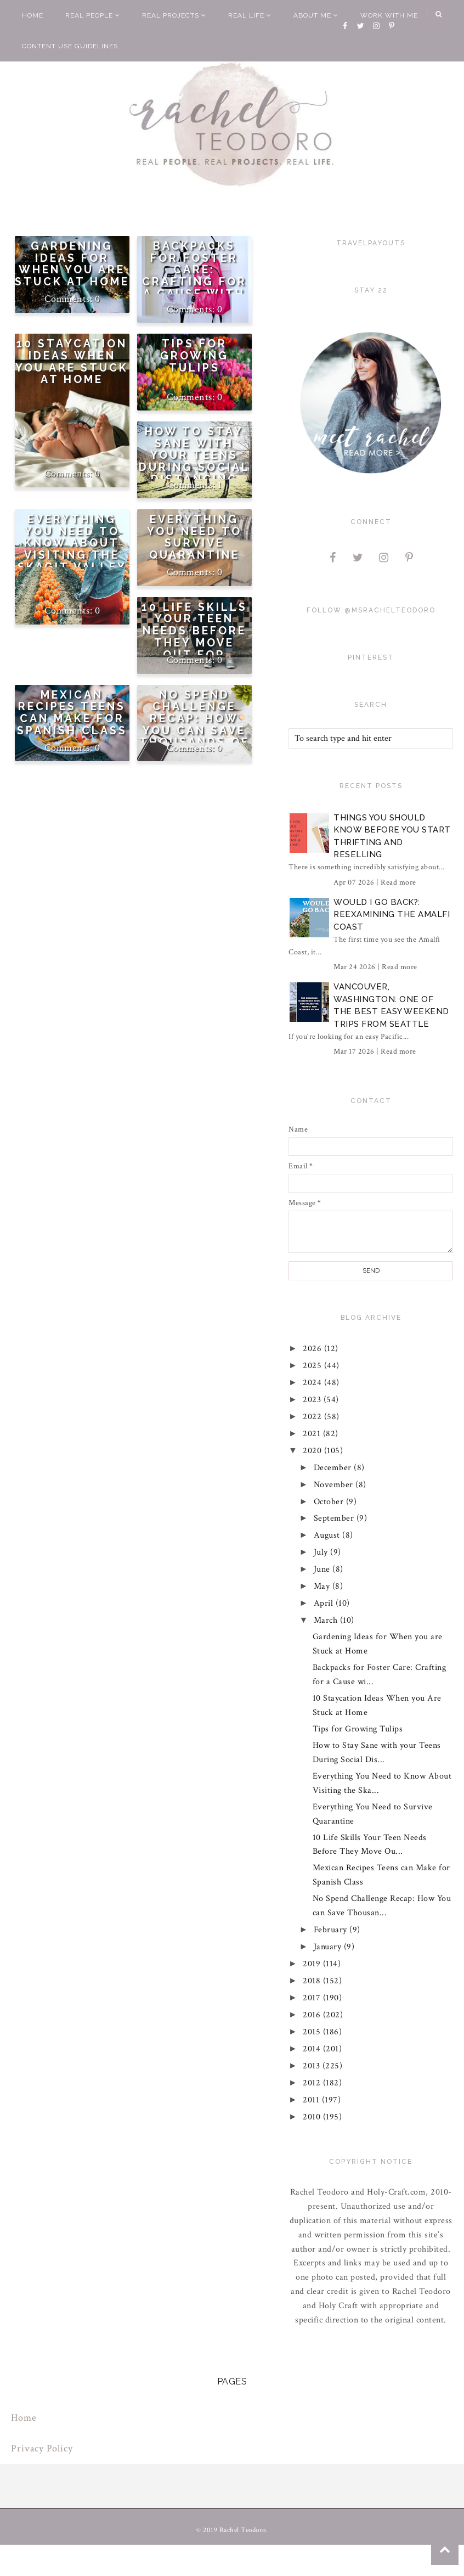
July (322, 1552)
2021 (313, 1433)
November (335, 1485)
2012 (313, 2083)
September (335, 1518)
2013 (313, 2066)
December (334, 1467)
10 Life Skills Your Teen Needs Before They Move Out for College (194, 637)
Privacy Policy (42, 2448)
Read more (398, 882)
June (323, 1569)
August (328, 1535)
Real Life (249, 15)
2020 (314, 1450)
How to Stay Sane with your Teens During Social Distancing (194, 455)
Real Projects (174, 15)
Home (32, 15)
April (325, 1603)
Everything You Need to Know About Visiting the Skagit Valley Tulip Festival (72, 549)
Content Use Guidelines (70, 46)
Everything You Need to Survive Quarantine (194, 537)
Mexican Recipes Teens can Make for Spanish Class (72, 713)
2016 (313, 2015)
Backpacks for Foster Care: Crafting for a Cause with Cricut (194, 276)
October (330, 1502)
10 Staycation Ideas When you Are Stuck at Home (71, 362)
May (323, 1586)
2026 (314, 1348)
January (329, 1947)
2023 (313, 1399)
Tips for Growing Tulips (194, 356)
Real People (92, 15)
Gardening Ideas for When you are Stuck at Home (72, 264)
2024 (314, 1382)
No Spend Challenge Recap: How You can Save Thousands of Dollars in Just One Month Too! (194, 737)
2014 (313, 2049)
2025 (314, 1365)
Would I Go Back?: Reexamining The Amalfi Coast (391, 914)
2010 (313, 2117)
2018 (313, 1981)
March (327, 1620)
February (332, 1930)
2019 (313, 1964)
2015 (313, 2032)
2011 (312, 2100)
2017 (313, 1998)
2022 (314, 1416)
